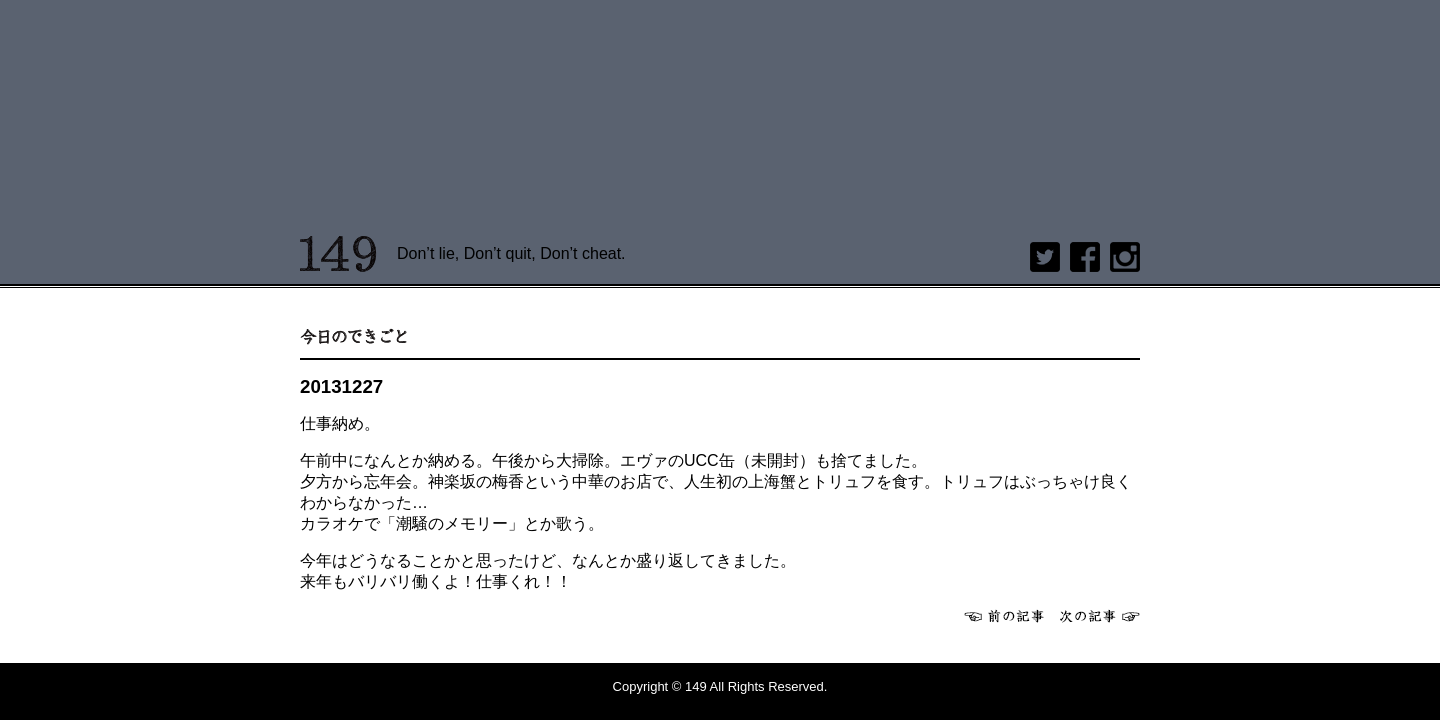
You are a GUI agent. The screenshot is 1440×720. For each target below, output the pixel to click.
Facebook (1085, 257)
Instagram (1125, 257)
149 (338, 254)
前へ (1004, 616)
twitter (1045, 257)
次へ (1100, 616)
